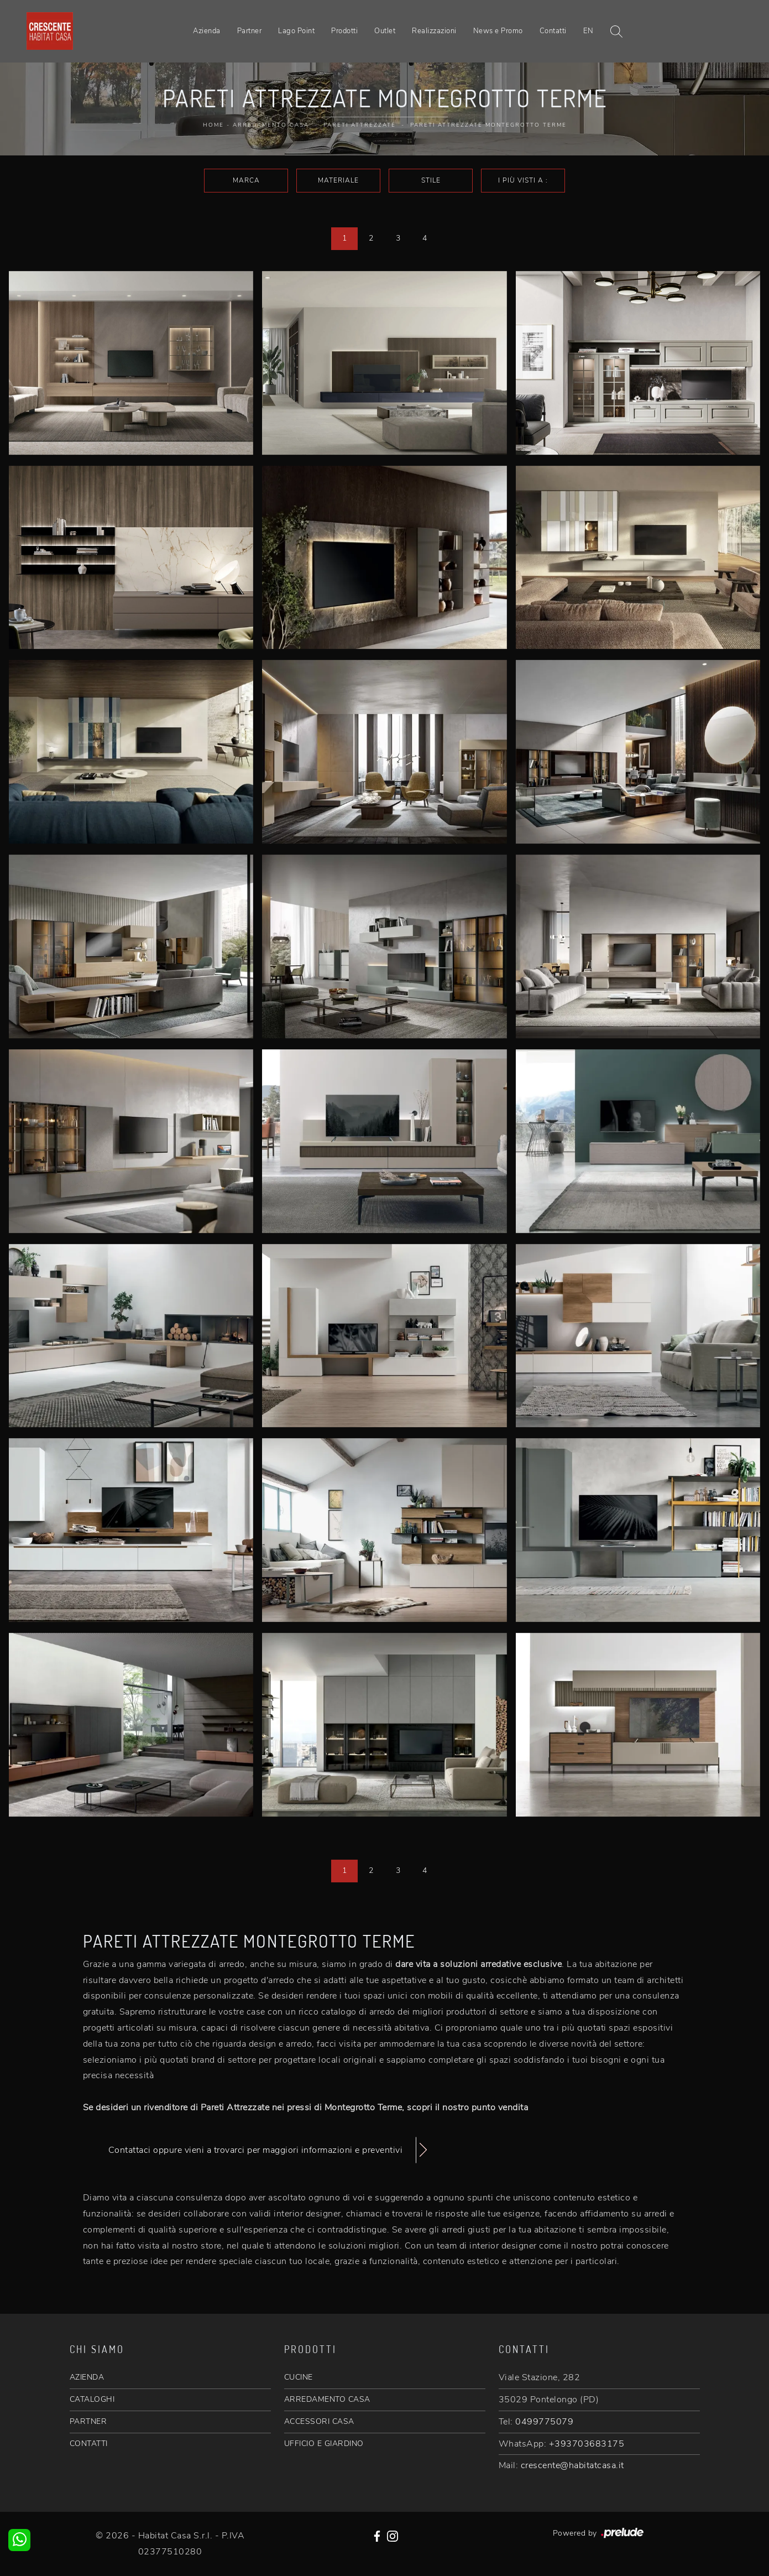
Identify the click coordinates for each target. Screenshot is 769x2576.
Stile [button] (431, 180)
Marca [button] (246, 180)
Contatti (553, 31)
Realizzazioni (434, 31)
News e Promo (498, 31)
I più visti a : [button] (523, 180)
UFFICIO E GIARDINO (324, 2443)
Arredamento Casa (271, 125)
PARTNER (88, 2421)
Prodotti (344, 31)
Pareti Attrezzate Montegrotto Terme (488, 125)
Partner (249, 31)
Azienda (207, 31)
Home (213, 125)
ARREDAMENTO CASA (327, 2399)
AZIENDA (87, 2377)
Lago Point (296, 31)
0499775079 (544, 2422)
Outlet (384, 31)
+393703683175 (587, 2444)
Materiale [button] (338, 180)
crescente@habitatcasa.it (572, 2465)
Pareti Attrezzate (359, 125)
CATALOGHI (92, 2399)
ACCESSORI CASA (319, 2421)
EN (588, 31)
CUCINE (298, 2377)
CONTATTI (89, 2443)
